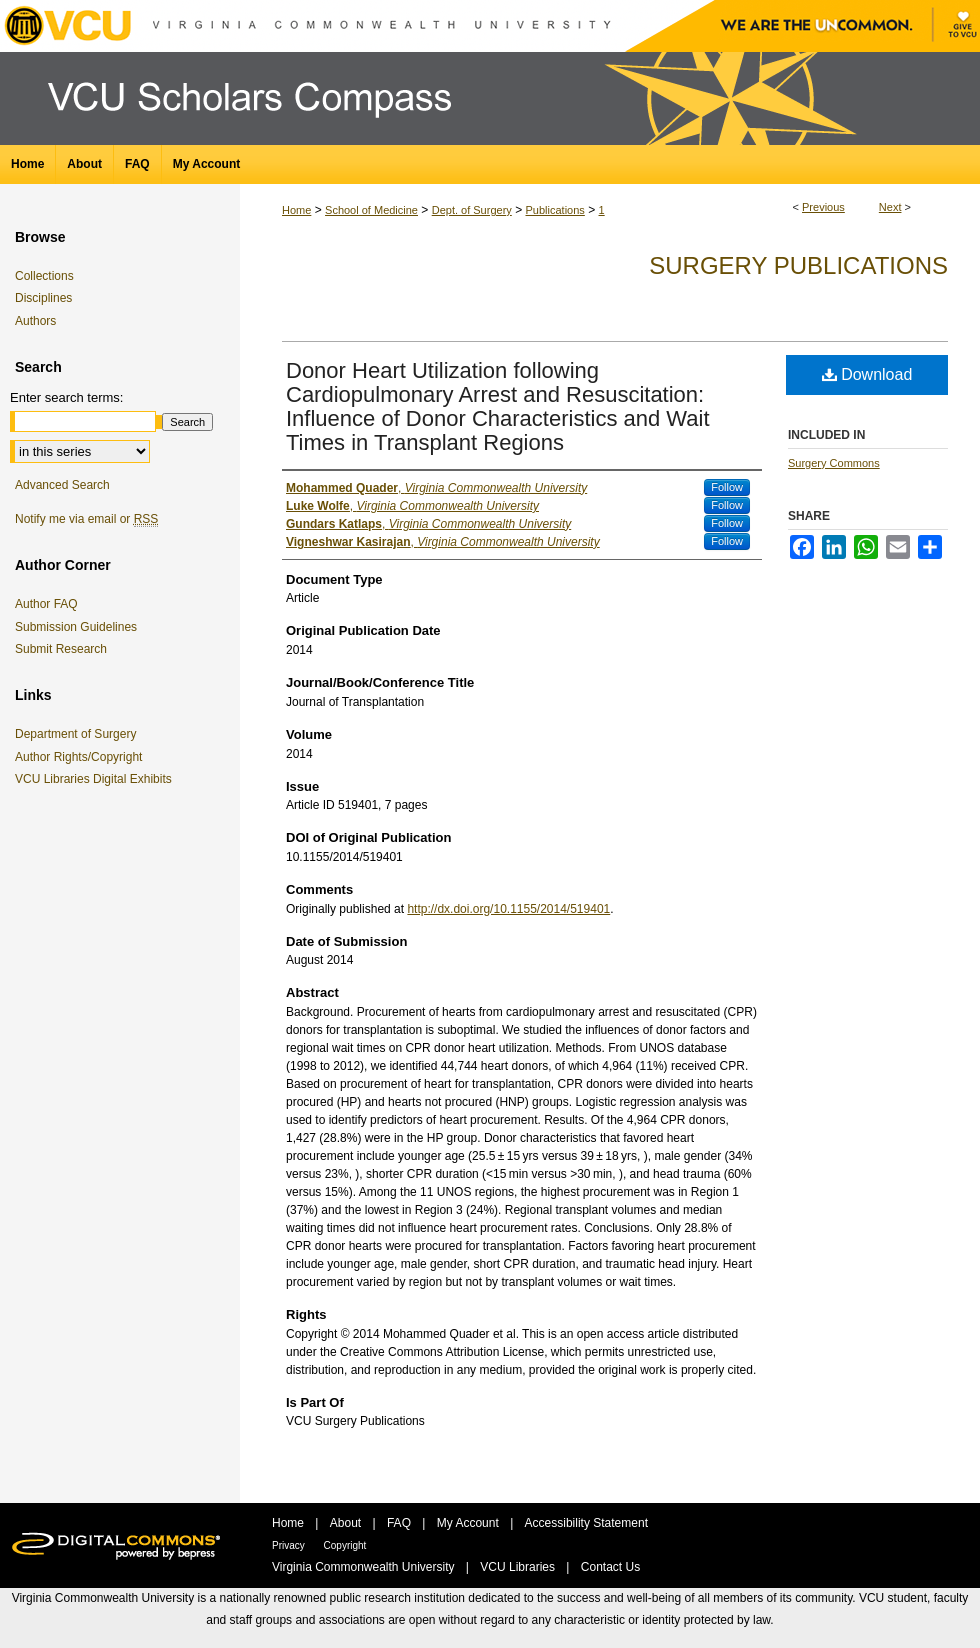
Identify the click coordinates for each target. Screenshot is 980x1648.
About (347, 1523)
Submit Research (61, 649)
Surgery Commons (834, 463)
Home (296, 210)
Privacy (290, 1545)
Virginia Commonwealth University (365, 1567)
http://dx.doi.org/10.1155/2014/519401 (508, 909)
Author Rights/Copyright (82, 757)
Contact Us (610, 1567)
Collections (44, 276)
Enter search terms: (66, 397)
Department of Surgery (79, 734)
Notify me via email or (86, 519)
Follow (727, 487)
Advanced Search (62, 485)
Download (867, 374)
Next (890, 207)
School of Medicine (371, 210)
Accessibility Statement (586, 1523)
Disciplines (43, 298)
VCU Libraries (519, 1567)
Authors (35, 321)
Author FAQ (46, 604)
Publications (555, 210)
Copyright (345, 1545)
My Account (469, 1523)
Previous (823, 207)
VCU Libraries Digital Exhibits (97, 779)
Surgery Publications (798, 265)
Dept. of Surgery (472, 210)
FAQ (400, 1523)
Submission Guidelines (76, 627)
